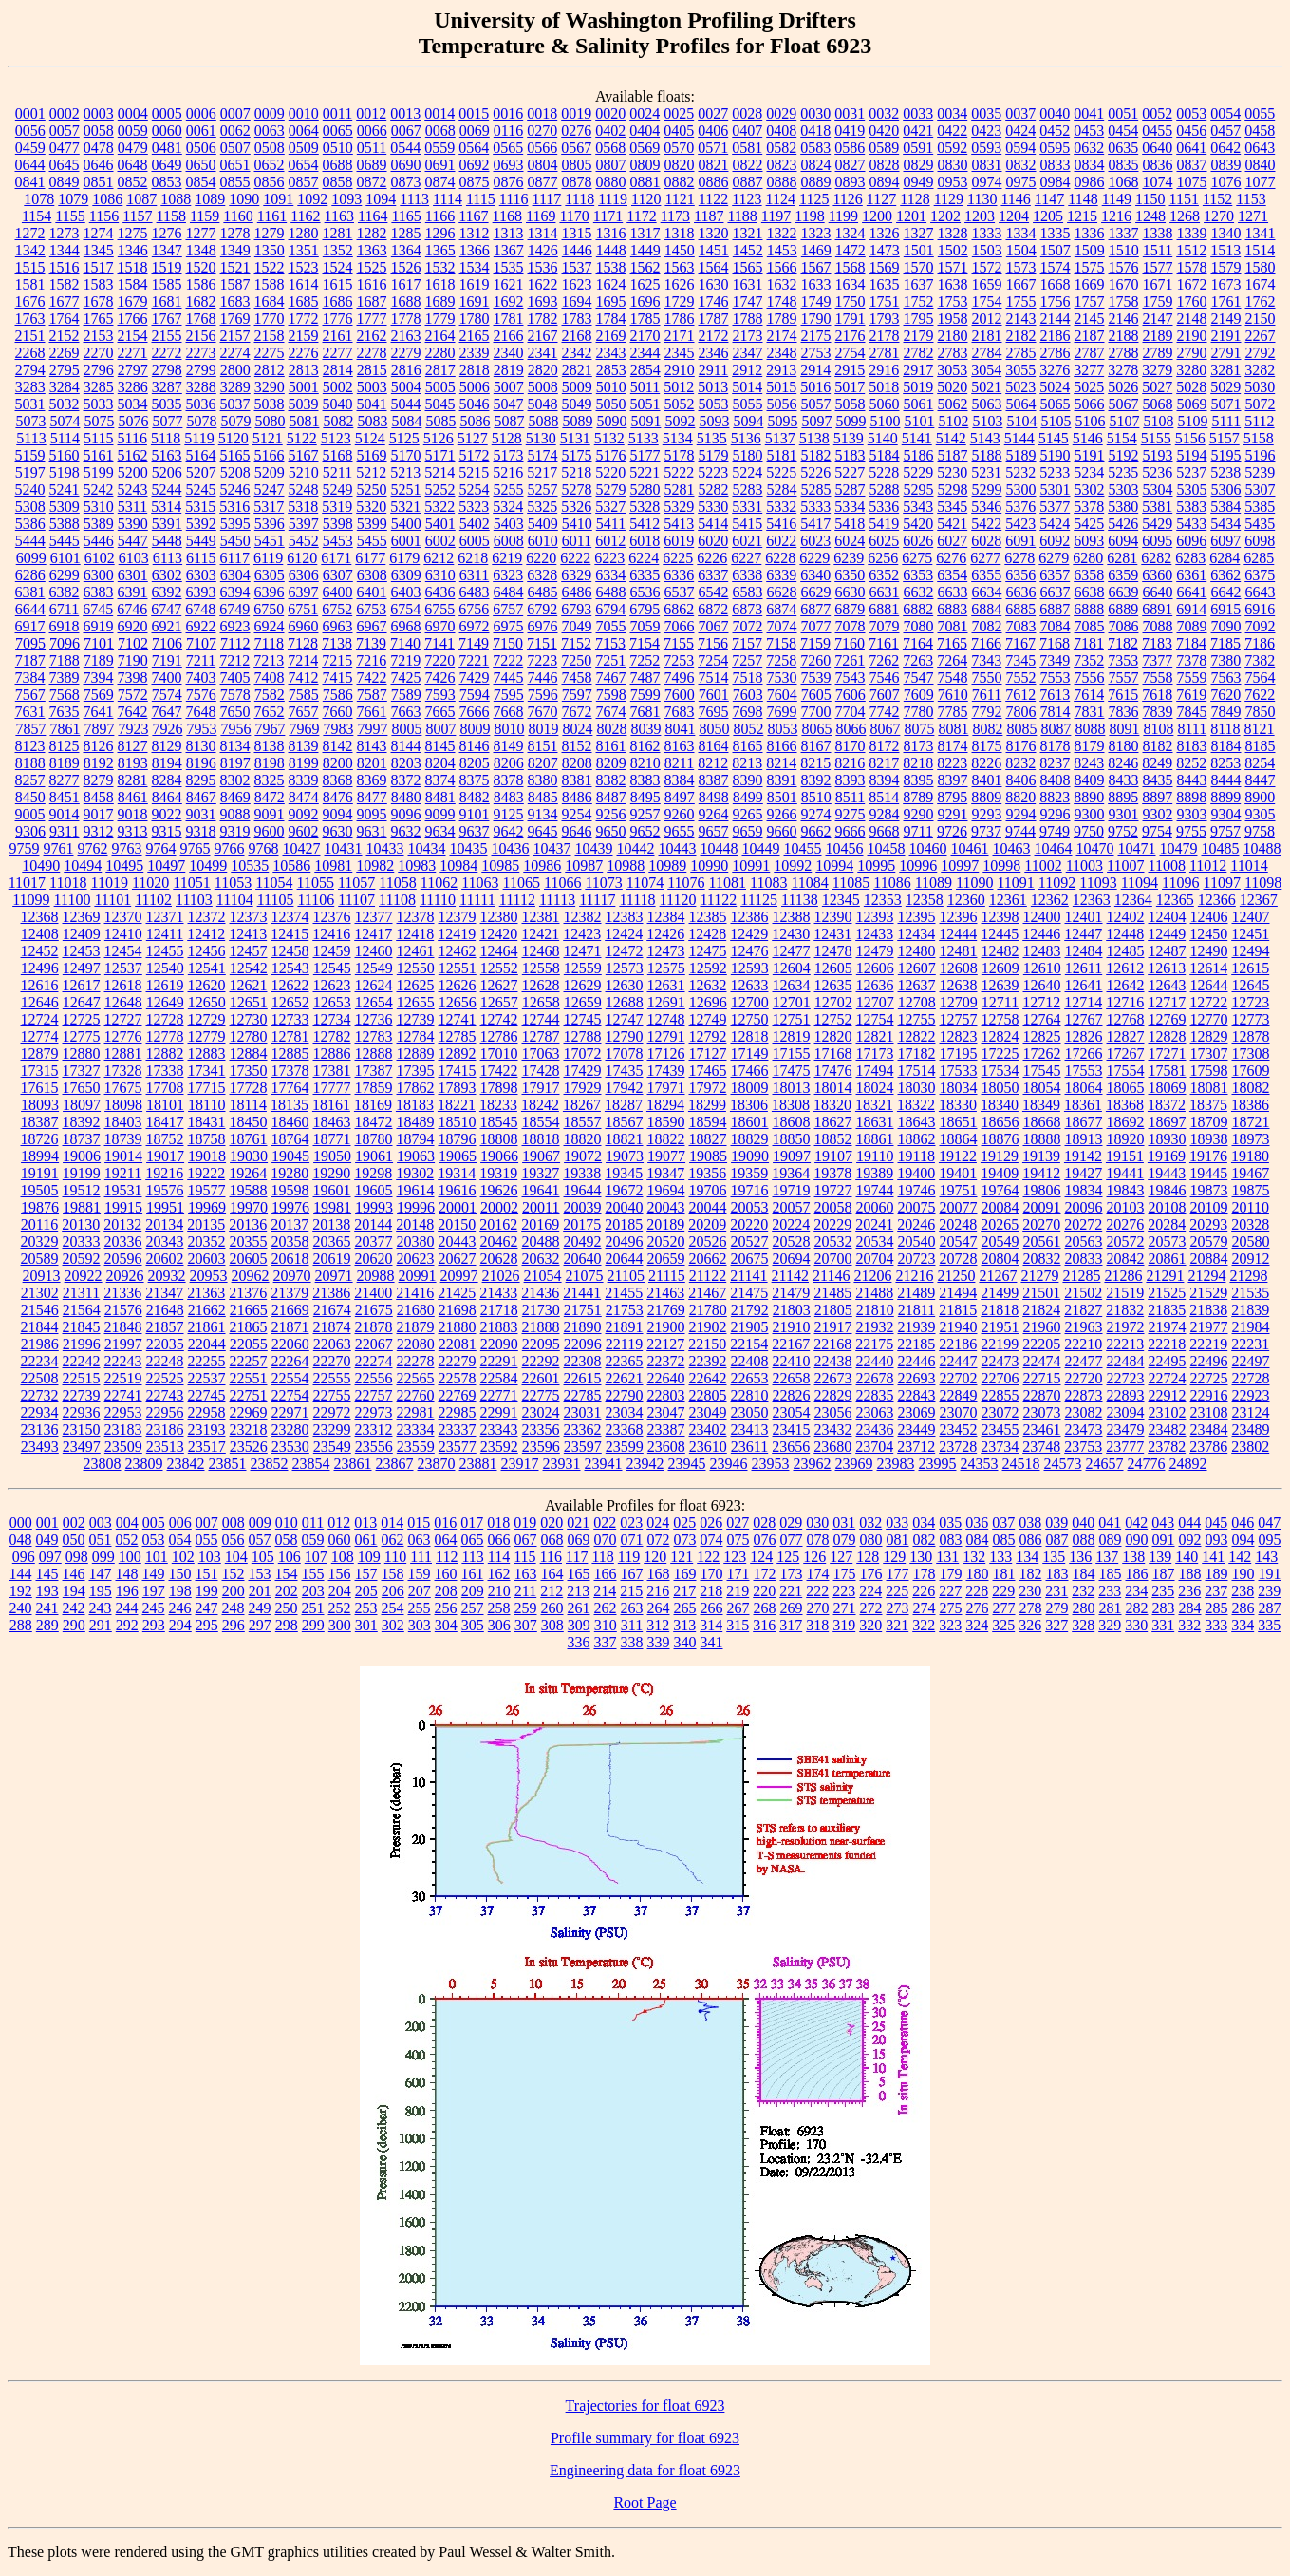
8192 (99, 763)
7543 (850, 677)
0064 (304, 130)
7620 (1225, 694)
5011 (645, 387)
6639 (1124, 592)
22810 (750, 1395)
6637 (1055, 592)
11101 (112, 900)
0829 (919, 165)
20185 (624, 1224)
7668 (509, 712)
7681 (645, 712)
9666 (850, 831)
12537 (123, 968)
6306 (304, 575)
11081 (727, 882)
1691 (474, 301)
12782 (332, 1036)
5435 (1259, 524)
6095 (1157, 541)
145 (47, 1574)
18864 (959, 1139)
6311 (474, 575)
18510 (458, 1122)
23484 (1209, 1429)
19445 (1208, 1173)
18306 (749, 1105)
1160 (237, 216)
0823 (782, 165)
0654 (304, 165)
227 (950, 1591)
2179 (919, 336)
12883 (207, 1053)
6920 (133, 626)
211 (525, 1591)
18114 (248, 1105)
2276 (304, 353)
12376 (332, 917)
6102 (99, 558)
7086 (1124, 626)
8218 (918, 763)
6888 (1089, 609)
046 (1242, 1522)
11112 (517, 900)
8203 (406, 763)
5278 (577, 489)
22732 (40, 1395)
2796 (99, 370)
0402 (610, 130)
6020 (713, 541)
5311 (132, 506)
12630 (625, 985)
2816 (406, 370)
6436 (440, 592)
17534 (1000, 1070)
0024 (644, 113)
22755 (332, 1395)
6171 (336, 558)
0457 (1225, 130)
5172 (474, 455)
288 (20, 1625)
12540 (165, 968)
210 (499, 1591)
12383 (625, 917)
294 (180, 1625)
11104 (234, 900)
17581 (1168, 1070)
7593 (440, 694)
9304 (1226, 814)
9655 (679, 831)
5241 (64, 489)
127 (841, 1557)
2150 (1260, 318)
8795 (952, 797)
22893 (1126, 1395)
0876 (509, 182)
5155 (1156, 438)
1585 (167, 284)
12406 (1209, 917)
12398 (1000, 917)
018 (498, 1522)
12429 (749, 934)
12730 (249, 1019)
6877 (815, 609)
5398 (338, 524)
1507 (1055, 250)
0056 (30, 130)
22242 (82, 1361)
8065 (816, 729)
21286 (1123, 1276)
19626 (499, 1190)
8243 (1089, 763)
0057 (64, 130)
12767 (1084, 1019)
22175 (874, 1344)
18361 (1083, 1105)
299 (313, 1625)
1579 (1226, 267)
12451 (1250, 934)
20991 (418, 1276)
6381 (30, 592)
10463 (1012, 848)
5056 (782, 404)
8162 (645, 746)
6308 (372, 575)
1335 (1055, 233)
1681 (167, 301)
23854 (311, 1464)
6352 (884, 575)
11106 (315, 900)
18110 (206, 1105)
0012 (371, 113)
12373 (249, 917)
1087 (141, 199)
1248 (1150, 216)
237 (1216, 1591)
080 (871, 1540)
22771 (499, 1395)
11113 (557, 900)
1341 (1260, 233)
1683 (235, 301)
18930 (1168, 1139)
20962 (251, 1276)
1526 (406, 267)
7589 (406, 694)
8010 (509, 729)
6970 (440, 626)
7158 (781, 643)
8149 (509, 746)
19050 (332, 1156)
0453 (1089, 130)
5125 (404, 438)
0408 (781, 130)
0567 (576, 148)
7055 (611, 626)
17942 (625, 1088)
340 (685, 1642)
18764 (290, 1139)
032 (870, 1522)
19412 (1041, 1173)
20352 (207, 1241)
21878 (374, 1327)
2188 (1124, 336)
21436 (540, 1293)
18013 (792, 1088)
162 (499, 1574)
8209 (611, 763)
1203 (979, 216)
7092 (1260, 626)
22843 (917, 1395)
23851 (228, 1464)
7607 (884, 694)
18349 (1041, 1105)
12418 (415, 934)
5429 (1157, 524)
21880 (458, 1327)
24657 (1105, 1464)
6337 (713, 575)
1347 (167, 250)
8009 (474, 729)
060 (339, 1540)
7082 (987, 626)
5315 (200, 506)
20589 (40, 1258)
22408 (750, 1361)
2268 (30, 353)
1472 (850, 250)
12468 (541, 951)
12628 (541, 985)
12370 (123, 917)
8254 (1259, 763)
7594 (474, 694)
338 (632, 1642)
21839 (1250, 1310)
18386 (1250, 1105)
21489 (916, 1293)
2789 (1158, 353)
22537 (207, 1378)
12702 (833, 1002)
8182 (1158, 746)
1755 (1021, 301)
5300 (1021, 489)
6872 (713, 609)
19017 (165, 1156)
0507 (235, 148)
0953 (953, 182)
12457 (249, 951)
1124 (780, 199)
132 (974, 1557)
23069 (917, 1412)
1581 (30, 284)
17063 (541, 1053)
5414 (713, 524)
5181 (782, 455)
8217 (884, 763)
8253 (1225, 763)
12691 (666, 1002)
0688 (338, 165)
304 (446, 1625)
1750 (850, 301)
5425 (1089, 524)
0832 (1021, 165)
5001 (304, 387)
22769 (458, 1395)
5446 (99, 541)
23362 (583, 1429)
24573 (1063, 1464)
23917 (520, 1464)
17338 (165, 1070)
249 (260, 1608)
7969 (304, 729)
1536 (543, 267)
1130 (982, 199)
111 (421, 1557)
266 (712, 1608)
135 (1053, 1557)
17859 (374, 1088)
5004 (406, 387)
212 (551, 1591)
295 (207, 1625)
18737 (82, 1139)
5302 (1090, 489)
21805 (833, 1310)
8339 (304, 780)
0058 (99, 130)
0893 (850, 182)
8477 (372, 797)
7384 (30, 677)
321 (897, 1625)
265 (685, 1608)
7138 (337, 643)
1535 (509, 267)
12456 (207, 951)
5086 (474, 421)
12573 (625, 968)
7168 (1054, 643)
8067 (884, 729)
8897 (1157, 797)
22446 (917, 1361)
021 (578, 1522)
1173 (675, 216)
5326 (576, 506)
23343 (499, 1429)
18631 (875, 1122)
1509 (1090, 250)
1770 (269, 318)
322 (923, 1625)
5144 (1019, 438)
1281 (338, 233)
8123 (30, 746)
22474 (1042, 1361)
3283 (30, 387)
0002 (64, 113)
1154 (36, 216)
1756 (1055, 301)
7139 (371, 643)
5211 (337, 472)
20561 (1042, 1241)
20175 (582, 1224)
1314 (543, 233)
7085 (1090, 626)
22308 (583, 1361)
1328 (953, 233)
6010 (543, 541)
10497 (166, 865)
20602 (165, 1258)
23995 (938, 1464)
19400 (916, 1173)
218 (711, 1591)
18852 (833, 1139)
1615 (338, 284)
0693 (509, 165)
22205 (1041, 1344)
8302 (235, 780)
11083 (768, 882)
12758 (1000, 1019)
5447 (133, 541)
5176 (611, 455)
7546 (884, 677)
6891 (1157, 609)
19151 (1125, 1156)
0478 (99, 148)
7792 (987, 712)
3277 (1089, 370)
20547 (959, 1241)
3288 (201, 387)
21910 (792, 1327)
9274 (816, 814)
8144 (406, 746)
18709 (1209, 1122)
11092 (1056, 882)
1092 (312, 199)
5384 (1225, 506)
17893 (458, 1088)
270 (818, 1608)
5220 (610, 472)
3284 (64, 387)
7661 (372, 712)
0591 (918, 148)
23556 (374, 1446)
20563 (1084, 1241)
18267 (582, 1105)
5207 (201, 472)
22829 (833, 1395)
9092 (304, 814)
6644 (30, 609)
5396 (269, 524)
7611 (986, 694)
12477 (792, 951)
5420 (918, 524)
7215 (337, 660)
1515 (30, 267)
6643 (1260, 592)
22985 (458, 1412)
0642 (1225, 148)
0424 (1020, 130)
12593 (750, 968)
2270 (99, 353)
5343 (918, 506)
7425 (406, 677)
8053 (782, 729)
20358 (290, 1241)
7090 (1226, 626)
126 (814, 1557)
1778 (406, 318)
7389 (64, 677)
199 (207, 1591)
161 (472, 1574)
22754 (290, 1395)
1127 (881, 199)
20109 (1209, 1207)
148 (127, 1574)
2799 (201, 370)
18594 (708, 1122)
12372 (207, 917)
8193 (133, 763)
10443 (678, 848)
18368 (1125, 1105)
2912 (747, 370)
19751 (959, 1190)
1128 (914, 199)
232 (1083, 1591)
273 (898, 1608)
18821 (625, 1139)
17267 (1126, 1053)
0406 (713, 130)
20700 (833, 1258)
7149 (473, 643)
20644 (625, 1258)
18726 (40, 1139)
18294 (665, 1105)
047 (1269, 1522)
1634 (850, 284)
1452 (748, 250)
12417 (373, 934)
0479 (133, 148)
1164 (372, 216)
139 (1160, 1557)
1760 (1192, 301)
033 (897, 1522)
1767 (167, 318)
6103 (134, 558)
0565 (508, 148)
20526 (708, 1241)
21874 (332, 1327)
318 (817, 1625)
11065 (521, 882)
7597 (577, 694)
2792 (1260, 353)
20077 (959, 1207)
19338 (582, 1173)
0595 (1054, 148)
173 (791, 1574)
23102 (1168, 1412)
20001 (458, 1207)
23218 (249, 1429)
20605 (249, 1258)
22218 (1167, 1344)
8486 (577, 797)
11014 (1248, 865)
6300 (99, 575)
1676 (30, 301)
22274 (374, 1361)
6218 (473, 558)
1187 (708, 216)
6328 (542, 575)
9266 (782, 814)
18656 (1000, 1122)
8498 (714, 797)
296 (233, 1625)
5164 (201, 455)
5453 (338, 541)
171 (738, 1574)
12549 (374, 968)
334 (1242, 1625)
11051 (191, 882)
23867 (395, 1464)
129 (894, 1557)
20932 (167, 1276)
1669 (1090, 284)
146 (74, 1574)
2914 (815, 370)
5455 (372, 541)
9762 (93, 848)
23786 (1208, 1446)
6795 (644, 609)
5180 (748, 455)
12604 (792, 968)
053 (153, 1540)
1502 (953, 250)
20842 (1126, 1258)
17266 (1084, 1053)
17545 (1042, 1070)
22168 (832, 1344)
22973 (374, 1412)
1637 (919, 284)
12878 (1251, 1036)
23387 (666, 1429)
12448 (1125, 934)
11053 (233, 882)
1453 (782, 250)
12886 (332, 1053)
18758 (207, 1139)
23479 (1126, 1429)
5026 (1123, 387)
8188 (30, 763)
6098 (1259, 541)
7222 (508, 660)
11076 (685, 882)
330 (1136, 1625)
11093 (1097, 882)
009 (260, 1522)
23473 (1084, 1429)
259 (525, 1608)
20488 (541, 1241)
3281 (1225, 370)
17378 (290, 1070)
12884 (249, 1053)
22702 (959, 1378)
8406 (1021, 780)
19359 (749, 1173)
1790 (816, 318)
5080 (269, 421)
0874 (440, 182)
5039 (304, 404)
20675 (750, 1258)
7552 (1021, 677)
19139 (1041, 1156)
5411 (611, 524)
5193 (1158, 455)
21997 (123, 1344)
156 (339, 1574)
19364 (791, 1173)
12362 (1050, 900)
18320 (832, 1105)
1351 (304, 250)
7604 (782, 694)
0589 (884, 148)
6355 (986, 575)
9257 (645, 814)
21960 (1042, 1327)
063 (419, 1540)
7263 (918, 660)
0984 (1055, 182)
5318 (303, 506)
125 (787, 1557)
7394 (99, 677)
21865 (249, 1327)
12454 (123, 951)
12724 (40, 1019)
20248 (958, 1224)
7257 (747, 660)
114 (499, 1557)
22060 (290, 1344)
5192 (1124, 455)
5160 (64, 455)
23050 (750, 1412)
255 (419, 1608)
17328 (123, 1070)
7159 (815, 643)
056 (233, 1540)
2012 (987, 318)
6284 (1224, 558)
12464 (499, 951)
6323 (508, 575)
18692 (1126, 1122)
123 (734, 1557)
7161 (884, 643)
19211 (122, 1173)
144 (20, 1574)
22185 (916, 1344)
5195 (1226, 455)
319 (843, 1625)
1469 (816, 250)
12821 (875, 1036)
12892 (458, 1053)
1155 (69, 216)
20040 (625, 1207)
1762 (1260, 301)
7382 (1259, 660)
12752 (833, 1019)
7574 (167, 694)
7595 (509, 694)
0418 (815, 130)
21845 (82, 1327)
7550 (987, 677)
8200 (338, 763)
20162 (498, 1224)
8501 (782, 797)
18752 (165, 1139)
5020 (952, 387)
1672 (1192, 284)
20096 (1084, 1207)
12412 (206, 934)
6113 (167, 558)
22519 (123, 1378)
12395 (917, 917)
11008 (1167, 865)
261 (579, 1608)
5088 (543, 421)
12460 (374, 951)
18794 (416, 1139)
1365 (440, 250)
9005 (30, 814)
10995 (876, 865)
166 (605, 1574)
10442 (636, 848)
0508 (269, 148)
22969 (249, 1412)
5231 (986, 472)
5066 (1090, 404)
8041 (679, 729)
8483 (509, 797)
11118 (637, 900)
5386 (30, 524)
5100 (884, 421)
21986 (40, 1344)
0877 (543, 182)
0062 (235, 130)
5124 (370, 438)
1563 (679, 267)
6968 (406, 626)
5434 (1225, 524)
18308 (791, 1105)
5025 (1089, 387)
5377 (1054, 506)
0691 (440, 165)
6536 (645, 592)
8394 (884, 780)
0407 (747, 130)
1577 (1158, 267)
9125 (509, 814)
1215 (1082, 216)
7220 (439, 660)
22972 (332, 1412)
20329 (40, 1241)
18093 (40, 1105)
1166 (440, 216)
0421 (918, 130)
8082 (987, 729)
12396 (959, 917)
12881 (123, 1053)
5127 (473, 438)
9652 (645, 831)
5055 (748, 404)
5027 (1157, 387)
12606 (875, 968)
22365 (625, 1361)
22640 (666, 1378)
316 (764, 1625)
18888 (1042, 1139)
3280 (1191, 370)
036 (976, 1522)
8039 (645, 729)
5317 (268, 506)
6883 (952, 609)
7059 (645, 626)
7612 (1020, 694)
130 (920, 1557)
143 (1266, 1557)
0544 (405, 148)
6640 (1158, 592)
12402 (1126, 917)
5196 (1260, 455)
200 (233, 1591)
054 (180, 1540)
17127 (708, 1053)
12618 (123, 985)
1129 (948, 199)
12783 (374, 1036)
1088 (175, 199)
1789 (782, 318)
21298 (1248, 1276)
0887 (748, 182)
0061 (201, 130)
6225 (678, 558)
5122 (302, 438)
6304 (235, 575)
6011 (576, 541)
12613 (1167, 968)
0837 (1192, 165)
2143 (1021, 318)
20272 (1083, 1224)
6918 (64, 626)
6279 (1053, 558)
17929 (583, 1088)
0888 (782, 182)
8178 (1055, 746)
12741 (458, 1019)
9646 (577, 831)
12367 (1259, 900)
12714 (1083, 1002)
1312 (474, 233)
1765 (99, 318)
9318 (201, 831)
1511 (1157, 250)
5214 (439, 472)
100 (130, 1557)
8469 (235, 797)
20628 (499, 1258)
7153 (610, 643)
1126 (847, 199)
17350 (249, 1070)
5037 (235, 404)
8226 (986, 763)
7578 (235, 694)
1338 (1158, 233)
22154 (749, 1344)
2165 (474, 336)
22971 (290, 1412)
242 (74, 1608)
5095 (782, 421)
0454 (1123, 130)
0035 (986, 113)
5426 (1123, 524)
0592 (952, 148)
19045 (290, 1156)
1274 (99, 233)
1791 (850, 318)
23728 (958, 1446)
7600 (679, 694)
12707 (875, 1002)
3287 (167, 387)
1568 (850, 267)
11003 (1084, 865)
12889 (416, 1053)
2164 (440, 336)
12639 (1000, 985)
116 (551, 1557)
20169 (540, 1224)
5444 (30, 541)
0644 (30, 165)
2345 (679, 353)
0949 (919, 182)
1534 (474, 267)
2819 (509, 370)
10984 (458, 865)
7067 (714, 626)
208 (446, 1591)
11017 (27, 882)
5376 (1020, 506)
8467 (201, 797)
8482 (474, 797)
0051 (1123, 113)
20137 (289, 1224)
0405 (679, 130)
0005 (167, 113)
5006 (474, 387)
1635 (884, 284)
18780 (374, 1139)
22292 (541, 1361)
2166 (509, 336)
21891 (625, 1327)
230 (1030, 1591)
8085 (1021, 729)
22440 (875, 1361)
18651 (959, 1122)
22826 (792, 1395)
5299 (987, 489)
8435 (1158, 780)
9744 (1020, 831)
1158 (171, 216)
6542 (714, 592)
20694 (792, 1258)
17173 (875, 1053)
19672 (625, 1190)
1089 (210, 199)
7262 (884, 660)
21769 (666, 1310)
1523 (304, 267)
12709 (959, 1002)
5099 (850, 421)
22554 (290, 1378)
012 (338, 1522)
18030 (917, 1088)
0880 (611, 182)
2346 (714, 353)
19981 (332, 1207)
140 (1186, 1557)
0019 (576, 113)
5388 (64, 524)
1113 (414, 199)
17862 (416, 1088)
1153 (1250, 199)
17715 (207, 1088)
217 (684, 1591)
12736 (374, 1019)
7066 (679, 626)
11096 (1180, 882)
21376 (248, 1293)
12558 (541, 968)
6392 (167, 592)
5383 (1191, 506)
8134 (235, 746)
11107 (356, 900)
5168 (338, 455)
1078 (39, 199)
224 (870, 1591)
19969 (207, 1207)
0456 (1191, 130)
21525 (1167, 1293)
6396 (269, 592)
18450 (249, 1122)
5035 (167, 404)
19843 (1126, 1190)
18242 (540, 1105)
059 (313, 1540)
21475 (749, 1293)
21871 (290, 1327)
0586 (849, 148)
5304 (1158, 489)
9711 (918, 831)
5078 (201, 421)
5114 (65, 438)
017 (471, 1522)
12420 (498, 934)
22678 (875, 1378)
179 (951, 1574)
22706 (1000, 1378)
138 (1133, 1557)
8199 (304, 763)
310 (605, 1625)
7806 (1021, 712)
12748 (666, 1019)
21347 (164, 1293)
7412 (304, 677)
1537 (577, 267)
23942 (645, 1464)
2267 (1260, 336)
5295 (919, 489)
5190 (1055, 455)
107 (316, 1557)
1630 (714, 284)
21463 (665, 1293)
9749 (1054, 831)
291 (100, 1625)
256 (446, 1608)
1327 (919, 233)
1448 (611, 250)
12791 (666, 1036)
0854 (201, 182)
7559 (1192, 677)
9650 (611, 831)
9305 (1260, 814)
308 (552, 1625)
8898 (1191, 797)
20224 (791, 1224)
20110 (1250, 1207)
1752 (919, 301)
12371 (165, 917)
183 (1057, 1574)
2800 (235, 370)
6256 (883, 558)
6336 (679, 575)
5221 (644, 472)
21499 (1000, 1293)
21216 (914, 1276)
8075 (919, 729)
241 (47, 1608)
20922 (84, 1276)
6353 (918, 575)
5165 (235, 455)
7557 (1124, 677)
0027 (713, 113)
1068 (1124, 182)
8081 (953, 729)
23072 (1000, 1412)
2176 (850, 336)
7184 (1191, 643)
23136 (40, 1429)
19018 (207, 1156)
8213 (747, 763)
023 (631, 1522)
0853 (167, 182)
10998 (1001, 865)
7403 (201, 677)
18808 (499, 1139)
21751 (583, 1310)
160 (446, 1574)
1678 (99, 301)
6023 (815, 541)
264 (658, 1608)
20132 (122, 1224)
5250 (372, 489)
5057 (816, 404)
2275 (269, 353)
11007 (1125, 865)
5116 (132, 438)
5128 (507, 438)
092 (1190, 1540)
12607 (917, 968)
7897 (99, 729)
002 (74, 1522)
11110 (438, 900)
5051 (645, 404)
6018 (644, 541)
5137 (780, 438)
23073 (1042, 1412)
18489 (416, 1122)
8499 (748, 797)
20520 (666, 1241)
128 (867, 1557)
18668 (1042, 1122)
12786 (499, 1036)
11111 (477, 900)
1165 (406, 216)
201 (260, 1591)
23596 (541, 1446)
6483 (474, 592)
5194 (1192, 455)
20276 (1125, 1224)
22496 (1209, 1361)
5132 (609, 438)
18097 (82, 1105)
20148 (415, 1224)
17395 (416, 1070)
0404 (644, 130)
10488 (1262, 848)
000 (20, 1522)
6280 (1088, 558)
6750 (268, 609)
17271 (1168, 1053)
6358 (1089, 575)
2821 (577, 370)
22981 (416, 1412)
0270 (542, 130)
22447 (959, 1361)
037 (1003, 1522)
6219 (507, 558)
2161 (338, 336)
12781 (290, 1036)
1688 (406, 301)
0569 (644, 148)
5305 (1192, 489)
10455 (803, 848)
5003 (372, 387)
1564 (714, 267)
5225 (781, 472)
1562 (645, 267)
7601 (714, 694)
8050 (714, 729)
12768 (1126, 1019)
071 (632, 1540)
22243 (123, 1361)
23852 (270, 1464)
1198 (809, 216)
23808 (103, 1464)
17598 (1209, 1070)
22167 (791, 1344)
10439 (594, 848)
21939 (917, 1327)
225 (897, 1591)
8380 (543, 780)
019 (525, 1522)
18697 (1168, 1122)
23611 (749, 1446)
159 (419, 1574)
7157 (747, 643)
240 (20, 1608)
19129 (1000, 1156)
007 (207, 1522)
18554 (541, 1122)
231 (1056, 1591)
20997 (459, 1276)
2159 (304, 336)
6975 (509, 626)
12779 (207, 1036)
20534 (875, 1241)
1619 (474, 284)
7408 (269, 677)
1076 (1226, 182)
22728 (1251, 1378)
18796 (458, 1139)
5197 (30, 472)
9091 (269, 814)
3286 (133, 387)
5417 (815, 524)
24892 (1188, 1464)
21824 (1041, 1310)
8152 (577, 746)
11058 (397, 882)
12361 (1008, 900)
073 (685, 1540)
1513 (1225, 250)
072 (658, 1540)
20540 (917, 1241)
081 (898, 1540)
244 (127, 1608)
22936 (82, 1412)
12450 (1208, 934)
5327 (610, 506)
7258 (781, 660)
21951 (1000, 1327)
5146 (1088, 438)
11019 (109, 882)
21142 (790, 1276)
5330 (713, 506)
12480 (917, 951)
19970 (249, 1207)
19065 (458, 1156)
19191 (40, 1173)
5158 (1258, 438)
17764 (290, 1088)
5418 (849, 524)
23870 (437, 1464)
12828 (1168, 1036)
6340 (815, 575)
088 (1084, 1540)
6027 (952, 541)
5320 (371, 506)
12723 (1250, 1002)
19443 (1167, 1173)
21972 (1126, 1327)
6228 (780, 558)
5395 (235, 524)
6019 (679, 541)
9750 (1089, 831)
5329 (679, 506)
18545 (499, 1122)
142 (1239, 1557)
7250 (576, 660)
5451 (269, 541)
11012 (1207, 865)
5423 (1020, 524)
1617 (406, 284)
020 (551, 1522)
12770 (1209, 1019)
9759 (24, 848)
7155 (679, 643)
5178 (679, 455)
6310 (440, 575)
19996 (416, 1207)
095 (1270, 1540)
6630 (850, 592)
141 (1213, 1557)
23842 (186, 1464)
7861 (64, 729)
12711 (1000, 1002)
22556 (374, 1378)
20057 (792, 1207)
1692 (509, 301)
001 (47, 1522)
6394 (235, 592)
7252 (644, 660)
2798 (167, 370)
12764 (1042, 1019)
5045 (440, 404)
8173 (919, 746)
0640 (1157, 148)
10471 (1137, 848)
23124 (1251, 1412)
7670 (543, 712)
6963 (338, 626)
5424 (1054, 524)
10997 (960, 865)
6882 (918, 609)
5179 (714, 455)
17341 (207, 1070)
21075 (585, 1276)
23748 (1041, 1446)
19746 (917, 1190)
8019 (543, 729)
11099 (30, 900)
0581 (747, 148)
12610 (1042, 968)
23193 (207, 1429)
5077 (167, 421)
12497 (82, 968)
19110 (874, 1156)
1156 (104, 216)
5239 (1259, 472)
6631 (884, 592)
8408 (1055, 780)
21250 (956, 1276)
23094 (1126, 1412)
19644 (583, 1190)
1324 (850, 233)
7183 (1157, 643)
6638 (1090, 592)
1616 (372, 284)
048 (20, 1540)
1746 (714, 301)
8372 (406, 780)
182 (1030, 1574)
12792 (708, 1036)
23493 (40, 1446)
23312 (374, 1429)
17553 (1084, 1070)
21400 (373, 1293)
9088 (235, 814)
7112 (235, 643)
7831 (1090, 712)
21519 (1125, 1293)
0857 (304, 182)
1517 (99, 267)
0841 (30, 182)
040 (1083, 1522)
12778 (165, 1036)
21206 (872, 1276)
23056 (833, 1412)
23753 (1083, 1446)
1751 (884, 301)
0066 (372, 130)
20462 (499, 1241)
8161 (611, 746)
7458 (577, 677)
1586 (201, 284)
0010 (304, 113)
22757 (374, 1395)
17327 (82, 1070)
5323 (473, 506)
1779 (440, 318)
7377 (1157, 660)
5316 (234, 506)
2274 (235, 353)
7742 (884, 712)
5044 (406, 404)
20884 (1209, 1258)
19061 (374, 1156)
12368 (40, 917)
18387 (40, 1122)
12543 (290, 968)
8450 (30, 797)
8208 (577, 763)
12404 (1168, 917)
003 (100, 1522)
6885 (1020, 609)
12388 (792, 917)
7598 (611, 694)
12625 (416, 985)
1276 (167, 233)
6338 (747, 575)
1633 (816, 284)
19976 (290, 1207)
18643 (917, 1122)
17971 (666, 1088)
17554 (1126, 1070)
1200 (877, 216)
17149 (750, 1053)
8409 (1090, 780)
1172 (641, 216)
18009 (750, 1088)
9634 (440, 831)
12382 (583, 917)
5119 (199, 438)
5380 (1123, 506)
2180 (953, 336)
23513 (165, 1446)
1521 (235, 267)
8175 (987, 746)
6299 (64, 575)
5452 (304, 541)
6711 (64, 609)
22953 (123, 1412)
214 (604, 1591)
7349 (1054, 660)
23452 (959, 1429)
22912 (1168, 1395)
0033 (918, 113)
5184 (884, 455)
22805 (708, 1395)
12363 (1092, 900)
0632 (1089, 148)
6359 (1123, 575)
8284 (167, 780)
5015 (781, 387)
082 (924, 1540)
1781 (509, 318)
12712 (1041, 1002)
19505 (40, 1190)
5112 (1259, 421)
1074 (1158, 182)
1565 (748, 267)
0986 (1090, 182)
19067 (541, 1156)
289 (47, 1625)
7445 (509, 677)
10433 (385, 848)
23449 (917, 1429)
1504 (1021, 250)
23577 (458, 1446)
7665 (440, 712)
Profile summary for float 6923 (645, 2438)
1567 (816, 267)
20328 (1250, 1224)
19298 (373, 1173)
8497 (679, 797)
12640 (1042, 985)
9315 (167, 831)
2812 (269, 370)
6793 (576, 609)
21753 (625, 1310)
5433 (1191, 524)
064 (446, 1540)
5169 (372, 455)
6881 (884, 609)
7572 (133, 694)
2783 (953, 353)
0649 (167, 165)
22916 (1209, 1395)
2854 (645, 370)
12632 (708, 985)
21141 (748, 1276)
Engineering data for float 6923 (645, 2470)
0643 (1259, 148)
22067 (374, 1344)
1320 (714, 233)
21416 (415, 1293)
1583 (99, 284)
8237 (1054, 763)
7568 (64, 694)
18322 (916, 1105)
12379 (458, 917)
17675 (123, 1088)
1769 (235, 318)
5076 (133, 421)
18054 (1042, 1088)
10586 (291, 865)
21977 (1209, 1327)
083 (951, 1540)
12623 (332, 985)
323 (950, 1625)
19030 (249, 1156)
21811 (916, 1310)
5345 (952, 506)
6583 (748, 592)
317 (790, 1625)
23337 (458, 1429)
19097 (792, 1156)
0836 (1158, 165)
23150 (82, 1429)
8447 (1260, 780)
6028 (986, 541)
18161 (331, 1105)
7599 (645, 694)
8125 (64, 746)
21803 (792, 1310)
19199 (82, 1173)
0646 (99, 165)
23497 (82, 1446)
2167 (543, 336)
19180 (1250, 1156)
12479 (875, 951)
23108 (1209, 1412)
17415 (458, 1070)
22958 (207, 1412)
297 (260, 1625)
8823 (1054, 797)
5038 (269, 404)
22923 (1251, 1395)
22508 (40, 1378)
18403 (123, 1122)
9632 (406, 831)
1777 (372, 318)
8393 (850, 780)
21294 (1206, 1276)
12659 (583, 1002)
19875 (1251, 1190)
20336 (123, 1241)
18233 (498, 1105)
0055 (1259, 113)
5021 (986, 387)
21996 (82, 1344)
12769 (1168, 1019)
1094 (380, 199)
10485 (1221, 848)
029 (790, 1522)
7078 (850, 626)
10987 (584, 865)
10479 (1179, 848)
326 (1030, 1625)
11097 (1221, 882)
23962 (813, 1464)
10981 (333, 865)
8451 (64, 797)
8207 (543, 763)
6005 (474, 541)
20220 (749, 1224)
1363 (372, 250)
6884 (986, 609)
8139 (304, 746)
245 (153, 1608)
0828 (884, 165)
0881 (645, 182)
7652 (269, 712)
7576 (201, 694)
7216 (371, 660)
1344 (64, 250)
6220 (541, 558)
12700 (750, 1002)
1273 (64, 233)
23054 (792, 1412)
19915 (123, 1207)
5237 (1191, 472)
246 (180, 1608)
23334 (416, 1429)
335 (1269, 1625)
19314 (457, 1173)
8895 (1123, 797)
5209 (269, 472)
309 (579, 1625)
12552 (499, 968)
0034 (952, 113)
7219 (405, 660)
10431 (344, 848)
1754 (987, 301)
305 (472, 1625)
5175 (577, 455)
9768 (264, 848)
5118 (165, 438)
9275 (850, 814)
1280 (304, 233)
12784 (416, 1036)
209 (472, 1591)
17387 (374, 1070)
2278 (372, 353)
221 (790, 1591)
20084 (1000, 1207)
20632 (541, 1258)
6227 (746, 558)
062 (393, 1540)
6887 (1054, 609)
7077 (816, 626)
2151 (30, 336)
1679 (133, 301)
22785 (583, 1395)
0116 (508, 130)
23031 (583, 1412)
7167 (1020, 643)
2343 (611, 353)
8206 (509, 763)
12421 (540, 934)
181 (1004, 1574)
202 (286, 1591)
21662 (207, 1310)
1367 (509, 250)
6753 (371, 609)
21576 (123, 1310)
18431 (207, 1122)
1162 (305, 216)
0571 (713, 148)
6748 (200, 609)
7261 (849, 660)
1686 (338, 301)
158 (393, 1574)
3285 (99, 387)
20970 (292, 1276)
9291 (953, 814)
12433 (874, 934)
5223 (713, 472)
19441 (1125, 1173)
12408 (40, 934)
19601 (332, 1190)
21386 (331, 1293)
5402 (474, 524)
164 (552, 1574)
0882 (679, 182)
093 (1217, 1540)
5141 (917, 438)
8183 (1192, 746)
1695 (611, 301)
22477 (1084, 1361)
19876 (40, 1207)
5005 (440, 387)
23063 (875, 1412)
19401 (958, 1173)
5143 (985, 438)
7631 (30, 712)
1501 (919, 250)
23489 (1251, 1429)
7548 (953, 677)
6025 (884, 541)
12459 (332, 951)
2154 (133, 336)
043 (1162, 1522)
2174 (782, 336)
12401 (1084, 917)
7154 (644, 643)
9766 (230, 848)
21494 (958, 1293)
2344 (645, 353)
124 (761, 1557)
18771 (332, 1139)
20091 (1042, 1207)
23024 (541, 1412)
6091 (1020, 541)
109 (369, 1557)
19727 (833, 1190)
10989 (667, 865)
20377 (374, 1241)
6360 (1157, 575)
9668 (884, 831)
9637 (474, 831)
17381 (332, 1070)
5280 (645, 489)
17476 (833, 1070)
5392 (201, 524)
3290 (269, 387)
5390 (133, 524)
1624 (611, 284)
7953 (201, 729)
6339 (781, 575)
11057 (356, 882)
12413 (248, 934)
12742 (499, 1019)
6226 (712, 558)
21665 (249, 1310)
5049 (577, 404)
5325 (542, 506)
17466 (750, 1070)
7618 (1157, 694)
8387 (714, 780)
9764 (161, 848)
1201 (911, 216)
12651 (249, 1002)
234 (1136, 1591)
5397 (304, 524)
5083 (372, 421)
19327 (540, 1173)
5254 (474, 489)
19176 (1208, 1156)
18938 (1209, 1139)
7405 (235, 677)
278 (1030, 1608)
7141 (439, 643)
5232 (1020, 472)
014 (392, 1522)
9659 (748, 831)
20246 (916, 1224)
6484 (509, 592)
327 (1056, 1625)
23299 (332, 1429)
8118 (1225, 729)
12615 (1250, 968)
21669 (290, 1310)
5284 (782, 489)
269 (791, 1608)
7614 (1089, 694)
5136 (746, 438)
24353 (980, 1464)
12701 (792, 1002)
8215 (815, 763)
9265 (748, 814)
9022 (167, 814)
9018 (133, 814)
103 (209, 1557)
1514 (1259, 250)
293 (153, 1625)
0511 (371, 148)
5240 (30, 489)
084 (977, 1540)
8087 (1055, 729)
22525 (165, 1378)
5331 (747, 506)
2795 (64, 370)
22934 (40, 1412)
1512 (1191, 250)
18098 (123, 1105)
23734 (1000, 1446)
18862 (917, 1139)
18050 (1000, 1088)
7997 (372, 729)
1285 (406, 233)
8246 (1123, 763)
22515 (82, 1378)
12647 (82, 1002)
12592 (708, 968)
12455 (165, 951)
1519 (167, 267)
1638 (953, 284)
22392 (708, 1361)
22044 (207, 1344)
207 (419, 1591)
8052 (748, 729)
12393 (875, 917)
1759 (1158, 301)
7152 (576, 643)
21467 (707, 1293)
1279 (269, 233)
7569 (99, 694)
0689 (372, 165)
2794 (30, 370)
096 (23, 1557)
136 (1080, 1557)
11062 (439, 882)
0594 (1020, 148)
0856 (269, 182)
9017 (99, 814)
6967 (372, 626)
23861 (353, 1464)
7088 (1158, 626)
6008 (509, 541)
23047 (666, 1412)
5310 (99, 506)
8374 (440, 780)
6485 (543, 592)
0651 (235, 165)
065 (472, 1540)
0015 (473, 113)
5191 (1090, 455)
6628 (782, 592)
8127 (133, 746)
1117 (547, 199)
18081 (1209, 1088)
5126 (438, 438)
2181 (987, 336)
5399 (372, 524)
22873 (1084, 1395)
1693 (543, 301)
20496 (625, 1241)
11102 (153, 900)
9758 (1259, 831)
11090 (974, 882)
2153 (99, 336)
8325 (269, 780)
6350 (849, 575)
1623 (577, 284)
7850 (1260, 712)
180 (977, 1574)
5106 (1090, 421)
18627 (833, 1122)
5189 (1021, 455)
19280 (289, 1173)
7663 (406, 712)
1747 (748, 301)
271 (844, 1608)
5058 (850, 404)
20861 (1168, 1258)
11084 (809, 882)
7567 (30, 694)
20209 (707, 1224)
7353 (1123, 660)
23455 (1000, 1429)
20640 (583, 1258)
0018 (542, 113)
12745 (583, 1019)
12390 (833, 917)
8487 (611, 797)
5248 (304, 489)
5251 (406, 489)
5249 (338, 489)
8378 (509, 780)
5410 (577, 524)
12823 (959, 1036)
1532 (440, 267)
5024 (1054, 387)
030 (817, 1522)
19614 (416, 1190)
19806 (1042, 1190)
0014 (439, 113)
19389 (874, 1173)
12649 (165, 1002)
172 (765, 1574)
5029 (1225, 387)
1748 (782, 301)
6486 (577, 592)
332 (1189, 1625)
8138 (269, 746)
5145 (1053, 438)
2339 (474, 353)
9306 (30, 831)
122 (708, 1557)
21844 (40, 1327)
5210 (304, 472)
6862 (679, 609)
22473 (1000, 1361)
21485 (832, 1293)
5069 (1192, 404)
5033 (99, 404)
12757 (959, 1019)
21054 (543, 1276)
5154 (1122, 438)
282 (1137, 1608)
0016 (508, 113)
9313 (133, 831)
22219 (1208, 1344)
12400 (1042, 917)
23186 (165, 1429)
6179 (404, 558)
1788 (748, 318)
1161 (272, 216)
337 (605, 1642)
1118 (579, 199)
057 (260, 1540)
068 (552, 1540)
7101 (99, 643)
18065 (1126, 1088)
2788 (1124, 353)
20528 (792, 1241)
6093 (1089, 541)
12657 (499, 1002)
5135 (712, 438)
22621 (625, 1378)
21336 (122, 1293)
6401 (372, 592)
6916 (1259, 609)
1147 (1049, 199)
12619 (165, 985)
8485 (543, 797)
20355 (249, 1241)
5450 (235, 541)
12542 (249, 968)
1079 (73, 199)
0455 (1157, 130)
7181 (1089, 643)
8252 (1191, 763)
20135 (206, 1224)
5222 (679, 472)
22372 (666, 1361)
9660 (782, 831)
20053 (750, 1207)
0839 (1226, 165)
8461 (133, 797)
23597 (583, 1446)
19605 (374, 1190)
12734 (332, 1019)
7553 (1055, 677)
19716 (750, 1190)
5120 (233, 438)
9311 (64, 831)
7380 (1225, 660)
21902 (708, 1327)
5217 (542, 472)
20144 (373, 1224)
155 (313, 1574)
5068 (1158, 404)
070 (605, 1540)
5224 (747, 472)
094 (1243, 1540)
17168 (833, 1053)
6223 (609, 558)
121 (681, 1557)
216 (657, 1591)
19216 (164, 1173)
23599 (625, 1446)
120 (655, 1557)
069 (579, 1540)
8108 (1158, 729)
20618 (290, 1258)
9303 (1192, 814)
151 (207, 1574)
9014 (64, 814)
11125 (758, 900)
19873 (1209, 1190)
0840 (1260, 165)
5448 (167, 541)
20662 (708, 1258)
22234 (40, 1361)
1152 (1217, 199)
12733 (290, 1019)
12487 (1168, 951)
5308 (30, 506)
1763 (30, 318)
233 (1109, 1591)
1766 (133, 318)
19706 (708, 1190)
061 (366, 1540)
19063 (416, 1156)
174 (818, 1574)
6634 (987, 592)
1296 (440, 233)
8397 (953, 780)
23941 (604, 1464)
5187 (953, 455)
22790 (625, 1395)
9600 (269, 831)
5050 (611, 404)
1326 (884, 233)
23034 (625, 1412)
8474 (304, 797)
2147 (1158, 318)
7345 (1020, 660)
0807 (611, 165)
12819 (792, 1036)
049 (47, 1540)
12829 (1209, 1036)
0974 (987, 182)
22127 (665, 1344)
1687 (372, 301)
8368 (338, 780)
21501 (1041, 1293)
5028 (1191, 387)
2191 (1226, 336)
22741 (123, 1395)
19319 (498, 1173)
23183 (123, 1429)
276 (977, 1608)
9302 (1158, 814)
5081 (304, 421)
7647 (167, 712)
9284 (884, 814)
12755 (917, 1019)
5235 (1123, 472)
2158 (269, 336)
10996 (918, 865)
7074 (782, 626)
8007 (440, 729)
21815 (958, 1310)
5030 (1259, 387)
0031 (849, 113)
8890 (1089, 797)
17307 (1209, 1053)
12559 (583, 968)
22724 (1168, 1378)
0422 (952, 130)
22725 (1209, 1378)
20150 (457, 1224)
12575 (666, 968)
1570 (919, 267)
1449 (645, 250)
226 (923, 1591)
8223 (952, 763)
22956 (165, 1412)
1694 (577, 301)
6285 (1258, 558)
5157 (1224, 438)
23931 (562, 1464)
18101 (165, 1105)
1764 (64, 318)
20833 (1084, 1258)
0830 (953, 165)
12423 (582, 934)
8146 (474, 746)
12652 (290, 1002)
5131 (575, 438)
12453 (82, 951)
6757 (508, 609)
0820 (679, 165)
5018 (884, 387)
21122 (707, 1276)
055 (207, 1540)
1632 (782, 284)
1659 (987, 284)
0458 (1259, 130)
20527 (750, 1241)
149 (153, 1574)
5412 (644, 524)
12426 (665, 934)
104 (236, 1557)
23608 (666, 1446)
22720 (1084, 1378)
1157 (137, 216)
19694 (666, 1190)
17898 (499, 1088)
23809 (144, 1464)
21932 (875, 1327)
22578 (458, 1378)
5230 (952, 472)
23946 (729, 1464)
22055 (249, 1344)
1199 (843, 216)
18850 (792, 1139)
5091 (645, 421)
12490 (1209, 951)
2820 (543, 370)
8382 (611, 780)
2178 (884, 336)
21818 (1000, 1310)
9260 (679, 814)
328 (1083, 1625)
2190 (1192, 336)
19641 (541, 1190)
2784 (987, 353)
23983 (896, 1464)
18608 (792, 1122)
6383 (99, 592)
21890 (583, 1327)
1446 (577, 250)
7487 (645, 677)
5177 (645, 455)
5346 (986, 506)
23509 (123, 1446)
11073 (603, 882)
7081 (953, 626)
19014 (123, 1156)
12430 (791, 934)
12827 (1126, 1036)
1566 (782, 267)
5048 (543, 404)
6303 (201, 575)
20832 (1042, 1258)
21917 (833, 1327)
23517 (207, 1446)
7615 (1123, 694)
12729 (207, 1019)
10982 (375, 865)
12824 (1000, 1036)
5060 (884, 404)
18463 (332, 1122)
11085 (850, 882)
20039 (583, 1207)
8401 (987, 780)
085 (1004, 1540)
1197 (776, 216)
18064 (1084, 1088)
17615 (40, 1088)
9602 (304, 831)
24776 (1147, 1464)
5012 (679, 387)
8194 (167, 763)
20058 (833, 1207)
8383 (645, 780)
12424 (624, 934)
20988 (376, 1276)
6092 (1054, 541)
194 (74, 1591)
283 (1163, 1608)
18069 (1168, 1088)
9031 (201, 814)
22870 (1042, 1395)
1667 (1021, 284)
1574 (1055, 267)
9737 (986, 831)
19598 (290, 1190)
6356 (1020, 575)
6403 (406, 592)
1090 (244, 199)
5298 (953, 489)
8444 (1226, 780)
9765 (195, 848)
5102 (953, 421)
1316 (611, 233)
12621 (249, 985)
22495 (1168, 1361)
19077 (666, 1156)
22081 (458, 1344)
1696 (645, 301)
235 (1162, 1591)
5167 (304, 455)
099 (103, 1557)
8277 (64, 780)
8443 (1192, 780)
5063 (987, 404)
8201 (372, 763)
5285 (816, 489)
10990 (709, 865)
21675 (374, 1310)
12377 (374, 917)
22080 (416, 1344)
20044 (708, 1207)
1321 (748, 233)
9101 (474, 814)
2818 (474, 370)
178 (924, 1574)
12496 (40, 968)
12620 (207, 985)
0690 (406, 165)
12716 (1125, 1002)
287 (1270, 1608)
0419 (849, 130)
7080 (919, 626)
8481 (440, 797)
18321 (874, 1105)
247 (207, 1608)
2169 (611, 336)
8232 (1020, 763)
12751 (792, 1019)
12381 (541, 917)
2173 (748, 336)
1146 (1015, 199)
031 (843, 1522)
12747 (625, 1019)
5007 (509, 387)
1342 (30, 250)
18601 (750, 1122)
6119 (268, 558)
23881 (478, 1464)
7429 (474, 677)
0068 (440, 130)
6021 (747, 541)
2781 (884, 353)
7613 (1054, 694)
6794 (610, 609)
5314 (166, 506)
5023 (1020, 387)
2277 (338, 353)
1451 (714, 250)
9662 (816, 831)
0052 (1157, 113)
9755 (1191, 831)
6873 (747, 609)
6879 (849, 609)
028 (764, 1522)
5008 (543, 387)
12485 (1126, 951)
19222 (206, 1173)
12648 (123, 1002)
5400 (406, 524)
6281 (1122, 558)
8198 (269, 763)
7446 (543, 677)
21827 (1083, 1310)
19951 (165, 1207)
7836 (1124, 712)
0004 (133, 113)
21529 (1208, 1293)
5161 (99, 455)
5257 (543, 489)
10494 (83, 865)
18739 (123, 1139)
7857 (30, 729)
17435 (625, 1070)
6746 (132, 609)
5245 (201, 489)
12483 (1042, 951)
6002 (440, 541)
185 (1110, 1574)
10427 (302, 848)
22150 (707, 1344)
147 (100, 1574)
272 (871, 1608)
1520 (201, 267)
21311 (81, 1293)
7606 (850, 694)
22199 (1000, 1344)
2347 (748, 353)
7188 (64, 660)
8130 (201, 746)
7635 (64, 712)
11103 (194, 900)
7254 (713, 660)
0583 (815, 148)
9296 (1055, 814)
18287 (624, 1105)
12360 (966, 900)
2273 (201, 353)
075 (738, 1540)
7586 (338, 694)
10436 (511, 848)
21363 (206, 1293)
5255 (509, 489)
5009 (577, 387)
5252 (440, 489)
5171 (440, 455)
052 (127, 1540)
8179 (1090, 746)
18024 (875, 1088)
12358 (925, 900)
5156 (1190, 438)
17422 (499, 1070)
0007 (235, 113)
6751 (303, 609)
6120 (302, 558)
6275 (917, 558)
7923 (133, 729)
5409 (543, 524)
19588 (249, 1190)
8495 (645, 797)
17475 (792, 1070)
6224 (643, 558)
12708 (917, 1002)
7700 (816, 712)
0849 (64, 182)
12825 (1042, 1036)
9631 (372, 831)
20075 (917, 1207)
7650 (235, 712)
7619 (1191, 694)
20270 (1041, 1224)
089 (1110, 1540)
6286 (30, 575)
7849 (1226, 712)
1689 (440, 301)
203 (313, 1591)
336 (579, 1642)
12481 (959, 951)
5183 (850, 455)
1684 (269, 301)
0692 (474, 165)
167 (632, 1574)
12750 (750, 1019)
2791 (1226, 353)
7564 (1260, 677)
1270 (1219, 216)
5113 (31, 438)
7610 (953, 694)
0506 (201, 148)
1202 (945, 216)
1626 (679, 284)
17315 (40, 1070)
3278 (1123, 370)
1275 (133, 233)
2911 (713, 370)
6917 (30, 626)
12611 (1083, 968)
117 (577, 1557)
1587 (235, 284)
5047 (509, 404)
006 (180, 1522)
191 (1270, 1574)
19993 (374, 1207)
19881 (82, 1207)
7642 (133, 712)
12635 (833, 985)
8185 (1260, 746)
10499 (208, 865)
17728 (249, 1088)
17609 (1251, 1070)
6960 (304, 626)
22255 (207, 1361)
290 (74, 1625)
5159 (30, 455)
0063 (269, 130)
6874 (781, 609)
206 (393, 1591)
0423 (986, 130)
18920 (1126, 1139)
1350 (269, 250)
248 (233, 1608)
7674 (611, 712)
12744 (541, 1019)
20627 (458, 1258)
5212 (371, 472)
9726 (952, 831)
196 (127, 1591)
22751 (249, 1395)
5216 (508, 472)
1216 (1116, 216)
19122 (958, 1156)
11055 (315, 882)
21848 (123, 1327)
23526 (249, 1446)
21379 (289, 1293)
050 (74, 1540)
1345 (99, 250)
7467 (611, 677)
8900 (1259, 797)
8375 (474, 780)
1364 (406, 250)
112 (447, 1557)
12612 (1125, 968)
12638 (959, 985)
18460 (290, 1122)
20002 (499, 1207)
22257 (249, 1361)
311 (632, 1625)
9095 (372, 814)
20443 (458, 1241)
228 (976, 1591)
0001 (30, 113)
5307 (1260, 489)
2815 (372, 370)
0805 (577, 165)
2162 (372, 336)
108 (342, 1557)
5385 (1259, 506)
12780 (249, 1036)
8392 (816, 780)
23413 (750, 1429)
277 (1004, 1608)
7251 (610, 660)
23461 (1042, 1429)
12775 (82, 1036)
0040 (1054, 113)
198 (180, 1591)
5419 (884, 524)
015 (418, 1522)
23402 (708, 1429)
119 (629, 1557)
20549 (1000, 1241)
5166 (269, 455)
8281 (133, 780)
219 (737, 1591)
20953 (209, 1276)
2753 (816, 353)
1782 (543, 318)
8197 (235, 763)
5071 (1226, 404)
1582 (64, 284)
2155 (167, 336)
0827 (850, 165)
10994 (834, 865)
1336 (1090, 233)
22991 (499, 1412)
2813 (304, 370)
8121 (1259, 729)
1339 (1192, 233)
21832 (1125, 1310)
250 (286, 1608)
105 (263, 1557)
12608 (959, 968)
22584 (499, 1378)
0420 (884, 130)
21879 (416, 1327)
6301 (133, 575)
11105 (275, 900)
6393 (201, 592)
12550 (416, 968)
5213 (405, 472)
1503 (987, 250)
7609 (919, 694)
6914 (1191, 609)
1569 (884, 267)
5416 (781, 524)
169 (685, 1574)
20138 (331, 1224)
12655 (416, 1002)
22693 (917, 1378)
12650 (207, 1002)
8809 (986, 797)
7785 (953, 712)
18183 (415, 1105)
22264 (290, 1361)
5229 (918, 472)
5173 (509, 455)
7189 (99, 660)
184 (1084, 1574)
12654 (374, 1002)
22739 (82, 1395)
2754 (850, 353)
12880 (82, 1053)
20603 (207, 1258)
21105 (626, 1276)
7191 (167, 660)
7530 (782, 677)
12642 (1126, 985)
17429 (583, 1070)
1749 (816, 301)
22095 (541, 1344)
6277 (985, 558)
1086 (107, 199)
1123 (746, 199)
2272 (167, 353)
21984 (1251, 1327)
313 (684, 1625)
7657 (304, 712)
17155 (792, 1053)
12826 (1084, 1036)
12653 (332, 1002)
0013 (405, 113)
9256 (611, 814)
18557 (583, 1122)
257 (472, 1608)
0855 (235, 182)
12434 (916, 934)
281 (1110, 1608)
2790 (1192, 353)
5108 (1158, 421)
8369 (372, 780)
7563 (1226, 677)
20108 (1168, 1207)
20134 (164, 1224)
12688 (625, 1002)
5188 (987, 455)
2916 (884, 370)
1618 (440, 284)
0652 (269, 165)
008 (233, 1522)
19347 (665, 1173)
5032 (64, 404)
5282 (714, 489)
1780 (474, 318)
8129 (167, 746)
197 (153, 1591)
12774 (40, 1036)
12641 (1084, 985)
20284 (1167, 1224)
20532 (833, 1241)
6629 (816, 592)
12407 (1251, 917)
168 (658, 1574)
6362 (1225, 575)
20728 (959, 1258)
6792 (542, 609)
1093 (346, 199)
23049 (708, 1412)
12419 (457, 934)
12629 (583, 985)
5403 (509, 524)
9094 (338, 814)
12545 (332, 968)
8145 (440, 746)
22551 (249, 1378)
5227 (849, 472)
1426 (543, 250)
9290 (919, 814)
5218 (576, 472)
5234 (1089, 472)
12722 (1208, 1002)
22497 (1251, 1361)
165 (579, 1574)
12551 (458, 968)
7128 (303, 643)
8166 (782, 746)
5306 (1226, 489)
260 (552, 1608)
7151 (542, 643)
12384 (666, 917)
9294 (1021, 814)
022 (604, 1522)
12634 (792, 985)
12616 (40, 985)
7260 (815, 660)
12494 (1251, 951)
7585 (304, 694)
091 (1163, 1540)
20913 (42, 1276)
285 (1217, 1608)
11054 (273, 882)
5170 (406, 455)
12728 (165, 1019)
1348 (201, 250)
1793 (884, 318)
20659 (666, 1258)
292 (127, 1625)
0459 (30, 148)
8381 (577, 780)
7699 (782, 712)
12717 (1167, 1002)
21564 (82, 1310)
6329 (576, 575)
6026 (918, 541)
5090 (611, 421)
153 (260, 1574)
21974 (1168, 1327)
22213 (1125, 1344)
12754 (875, 1019)
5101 (919, 421)
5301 (1055, 489)
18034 (959, 1088)
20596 (123, 1258)
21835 (1167, 1310)
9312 (99, 831)
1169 (540, 216)
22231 (1250, 1344)
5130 (541, 438)
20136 (248, 1224)
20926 (125, 1276)
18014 (833, 1088)
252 (339, 1608)
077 (791, 1540)
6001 (406, 541)
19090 (750, 1156)
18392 (82, 1122)
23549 (332, 1446)
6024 (849, 541)
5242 (99, 489)
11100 (72, 900)
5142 (951, 438)
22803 (666, 1395)
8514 (884, 797)
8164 (714, 746)
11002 (1042, 865)
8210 (645, 763)
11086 (891, 882)
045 (1216, 1522)
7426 (440, 677)
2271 (133, 353)
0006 (201, 113)
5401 (440, 524)
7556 (1090, 677)
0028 (747, 113)
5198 (64, 472)
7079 (884, 626)
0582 (781, 148)
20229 (832, 1224)
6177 (370, 558)
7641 (99, 712)
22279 (458, 1361)
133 (1000, 1557)
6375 (1259, 575)
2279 (406, 353)
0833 (1055, 165)
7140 (405, 643)
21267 (998, 1276)
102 (183, 1557)
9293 (987, 814)
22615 (583, 1378)
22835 (875, 1395)
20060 (875, 1207)
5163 (167, 455)
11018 (67, 882)
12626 (458, 985)
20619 (332, 1258)
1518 (133, 267)
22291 (499, 1361)
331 (1162, 1625)
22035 (165, 1344)
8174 (953, 746)
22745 (207, 1395)
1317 (645, 233)
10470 (1095, 848)
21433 (498, 1293)
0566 (542, 148)
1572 (987, 267)
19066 (499, 1156)
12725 (82, 1019)
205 (366, 1591)
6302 (167, 575)
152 (233, 1574)
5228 (884, 472)
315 (737, 1625)
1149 (1116, 199)
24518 (1021, 1464)
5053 (714, 404)
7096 (64, 643)
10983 (417, 865)
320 (870, 1625)
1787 (714, 318)
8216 (849, 763)
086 (1030, 1540)
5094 (748, 421)
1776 (338, 318)
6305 (269, 575)
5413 (679, 524)
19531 (123, 1190)
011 (313, 1522)
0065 (338, 130)
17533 (959, 1070)
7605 (816, 694)
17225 (1000, 1053)
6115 (200, 558)
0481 (167, 148)
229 (1003, 1591)
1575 (1090, 267)
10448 (719, 848)
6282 (1156, 558)
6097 (1225, 541)
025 (684, 1522)
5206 (167, 472)
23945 (687, 1464)
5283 (748, 489)
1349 (235, 250)
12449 (1167, 934)
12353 (883, 900)
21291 (1165, 1276)
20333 (82, 1241)
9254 (577, 814)
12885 (290, 1053)
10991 (751, 865)
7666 (474, 712)
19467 (1250, 1173)
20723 (917, 1258)
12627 (499, 985)
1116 (514, 199)
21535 (1250, 1293)
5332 (781, 506)
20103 (1126, 1207)
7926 (167, 729)
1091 (278, 199)
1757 (1090, 301)
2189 (1158, 336)
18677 (1084, 1122)
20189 (665, 1224)
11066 (562, 882)
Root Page (644, 2502)
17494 (875, 1070)
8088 (1090, 729)
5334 (849, 506)
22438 (833, 1361)
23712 (916, 1446)
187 (1163, 1574)
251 (313, 1608)
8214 (781, 763)
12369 (82, 917)
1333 (987, 233)
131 (947, 1557)
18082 (1251, 1088)
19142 (1083, 1156)
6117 (235, 558)
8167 (816, 746)
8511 (850, 797)
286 (1243, 1608)
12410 (123, 934)
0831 (987, 165)
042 (1136, 1522)
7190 (133, 660)
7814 (1055, 712)
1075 (1192, 182)
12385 (708, 917)
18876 (1000, 1139)
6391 (133, 592)
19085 (708, 1156)
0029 (781, 113)
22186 (958, 1344)
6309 (406, 575)
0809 (645, 165)
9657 (714, 831)
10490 (41, 865)
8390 (748, 780)
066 (499, 1540)
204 (339, 1591)
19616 (458, 1190)
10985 (500, 865)
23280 (290, 1429)
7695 (714, 712)
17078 (625, 1053)
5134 (678, 438)
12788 (583, 1036)
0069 (474, 130)
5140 (883, 438)
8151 (543, 746)
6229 (814, 558)
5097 (816, 421)
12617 (82, 985)
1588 (269, 284)
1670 (1124, 284)
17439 (666, 1070)
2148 (1192, 318)
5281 (679, 489)
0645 (64, 165)
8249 (1157, 763)
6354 (952, 575)
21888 (541, 1327)
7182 (1123, 643)
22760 (416, 1395)
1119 (612, 199)
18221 (457, 1105)
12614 (1208, 968)
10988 (626, 865)
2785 (1021, 353)
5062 (953, 404)
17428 (541, 1070)
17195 (959, 1053)
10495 (124, 865)
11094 (1139, 882)
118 (602, 1557)
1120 (646, 199)
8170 (850, 746)
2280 (440, 353)
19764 (1000, 1190)
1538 (611, 267)
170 (712, 1574)
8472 (269, 797)
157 (366, 1574)
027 (737, 1522)
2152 (64, 336)
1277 (201, 233)
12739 (416, 1019)
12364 (1133, 900)
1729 (679, 301)
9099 (440, 814)
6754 (405, 609)
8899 (1225, 797)
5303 (1124, 489)
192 (20, 1591)
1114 (447, 199)
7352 (1089, 660)
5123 (336, 438)
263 (632, 1608)
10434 (427, 848)
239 (1269, 1591)
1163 (339, 216)
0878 (577, 182)
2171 (679, 336)
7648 (201, 712)
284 (1190, 1608)
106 (289, 1557)
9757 (1225, 831)
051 (100, 1540)
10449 (761, 848)
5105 (1055, 421)
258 (499, 1608)
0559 (439, 148)
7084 (1055, 626)
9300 (1090, 814)
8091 (1124, 729)
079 (844, 1540)
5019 (918, 387)
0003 (99, 113)
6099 (31, 558)
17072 (583, 1053)
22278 (416, 1361)
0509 (304, 148)
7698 (748, 712)
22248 (165, 1361)
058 (286, 1540)
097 (50, 1557)
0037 (1020, 113)
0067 (406, 130)
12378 (416, 917)
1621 (509, 284)
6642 (1226, 592)
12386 (750, 917)
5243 (133, 489)
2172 (714, 336)
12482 (1000, 951)
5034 (133, 404)
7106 (167, 643)
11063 (479, 882)
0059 (133, 130)
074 (712, 1540)
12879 (40, 1053)
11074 (645, 882)
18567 (625, 1122)
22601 (541, 1378)
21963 (1084, 1327)
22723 (1126, 1378)
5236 (1157, 472)
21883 (499, 1327)
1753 (953, 301)
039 (1056, 1522)
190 (1243, 1574)
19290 (331, 1173)
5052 (679, 404)
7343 (986, 660)
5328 (644, 506)
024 (657, 1522)
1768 (201, 318)
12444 (958, 934)
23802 (1250, 1446)
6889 (1123, 609)
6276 (951, 558)
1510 (1124, 250)
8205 (474, 763)
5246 (235, 489)
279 (1057, 1608)
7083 (1021, 626)
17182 (917, 1053)
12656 (458, 1002)
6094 (1123, 541)
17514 (917, 1070)
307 (525, 1625)
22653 (750, 1378)
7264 (952, 660)
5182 (816, 455)
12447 (1083, 934)
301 (366, 1625)
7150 (508, 643)
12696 (708, 1002)
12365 (1175, 900)
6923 (235, 626)
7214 (303, 660)
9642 (509, 831)
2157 (235, 336)
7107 (201, 643)
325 (1003, 1625)
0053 (1191, 113)
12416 (331, 934)
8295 (201, 780)
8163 (679, 746)
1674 (1260, 284)
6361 (1191, 575)
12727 (123, 1019)
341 (712, 1642)
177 (898, 1574)
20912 (1251, 1258)
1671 (1158, 284)
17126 (666, 1053)
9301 (1124, 814)
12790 (625, 1036)
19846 (1168, 1190)
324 (976, 1625)
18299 (707, 1105)
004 (127, 1522)
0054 (1225, 113)
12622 (290, 985)
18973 (1251, 1139)
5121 (267, 438)
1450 (679, 250)
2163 (406, 336)
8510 (816, 797)
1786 (679, 318)
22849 (959, 1395)
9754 (1157, 831)
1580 (1260, 267)
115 (524, 1557)
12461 (416, 951)
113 (472, 1557)
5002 (338, 387)
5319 (337, 506)
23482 (1168, 1429)
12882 (165, 1053)
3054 (986, 370)
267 (738, 1608)
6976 (543, 626)
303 (419, 1625)
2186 (1055, 336)
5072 (1260, 404)
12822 (917, 1036)
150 (180, 1574)
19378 (832, 1173)
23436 (875, 1429)
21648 (165, 1310)
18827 (708, 1139)
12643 (1168, 985)
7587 (372, 694)
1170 (574, 216)
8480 (406, 797)
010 (286, 1522)
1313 (509, 233)
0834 (1090, 165)
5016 (815, 387)
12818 (750, 1036)
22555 (332, 1378)
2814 (338, 370)
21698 (458, 1310)
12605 (833, 968)
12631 (666, 985)
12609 (1000, 968)
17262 (1042, 1053)
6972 (474, 626)
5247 (269, 489)
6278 (1019, 558)
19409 (1000, 1173)
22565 (416, 1378)
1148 (1082, 199)
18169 (373, 1105)
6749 (234, 609)
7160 (849, 643)
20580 (1251, 1241)
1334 (1021, 233)
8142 (338, 746)
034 (923, 1522)
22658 (792, 1378)
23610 (708, 1446)
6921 (167, 626)
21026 (501, 1276)
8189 (64, 763)
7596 (543, 694)
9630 (338, 831)
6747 (166, 609)
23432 (833, 1429)
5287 (850, 489)
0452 (1054, 130)
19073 (625, 1156)
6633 (953, 592)
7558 (1158, 677)
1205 (1048, 216)
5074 (64, 421)
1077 (1260, 182)
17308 (1251, 1053)
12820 (833, 1036)
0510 (338, 148)
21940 (959, 1327)
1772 (304, 318)
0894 (884, 182)
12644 (1209, 985)
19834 (1084, 1190)
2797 (133, 370)
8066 (850, 729)
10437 (552, 848)
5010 (611, 387)
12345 (841, 900)
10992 (793, 865)
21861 (207, 1327)
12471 (583, 951)
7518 (748, 677)
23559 (416, 1446)
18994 (40, 1156)
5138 (814, 438)
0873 (406, 182)
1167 (473, 216)
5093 (714, 421)
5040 (338, 404)
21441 (582, 1293)
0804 (543, 165)
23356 (541, 1429)
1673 (1226, 284)
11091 (1015, 882)
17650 (82, 1088)
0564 (473, 148)
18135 (289, 1105)
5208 (235, 472)
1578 (1192, 267)
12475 (708, 951)
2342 (577, 353)
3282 (1259, 370)
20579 (1209, 1241)
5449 (201, 541)
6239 (848, 558)
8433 (1124, 780)
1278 (235, 233)
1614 (304, 284)
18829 (750, 1139)
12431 (832, 934)
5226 (815, 472)
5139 (848, 438)
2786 (1055, 353)
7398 (133, 677)
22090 (499, 1344)
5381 (1157, 506)
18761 (249, 1139)
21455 (624, 1293)
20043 (666, 1207)
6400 (338, 592)
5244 (167, 489)
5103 (987, 421)
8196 (201, 763)
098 (76, 1557)
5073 (30, 421)
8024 (577, 729)
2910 (679, 370)
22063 (332, 1344)
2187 (1090, 336)
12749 (708, 1019)
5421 (952, 524)
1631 (748, 284)
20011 (540, 1207)
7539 (816, 677)
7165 (952, 643)
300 (339, 1625)
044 (1189, 1522)
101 (156, 1557)
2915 (849, 370)
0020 (610, 113)
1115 (480, 199)
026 (711, 1522)
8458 (99, 797)
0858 (338, 182)
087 (1057, 1540)
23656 (791, 1446)
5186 (919, 455)
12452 (40, 951)
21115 (666, 1276)
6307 (338, 575)
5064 (1021, 404)
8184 (1226, 746)
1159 (204, 216)
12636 (875, 985)
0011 (337, 113)
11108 (397, 900)
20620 (374, 1258)
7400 (167, 677)
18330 (958, 1105)
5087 (509, 421)
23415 (792, 1429)
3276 (1054, 370)
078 (818, 1540)
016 (445, 1522)
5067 (1124, 404)
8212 (713, 763)
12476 (750, 951)
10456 (845, 848)
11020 (150, 882)
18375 (1208, 1105)
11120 (678, 900)
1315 (577, 233)
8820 (1020, 797)
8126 (99, 746)
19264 (248, 1173)
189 (1217, 1574)
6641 (1192, 592)
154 (286, 1574)
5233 (1054, 472)
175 (844, 1574)
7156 (713, 643)
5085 (440, 421)
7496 (679, 677)
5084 (406, 421)
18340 (1000, 1105)
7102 (133, 643)
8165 (748, 746)
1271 (1253, 216)
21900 (666, 1327)
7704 (850, 712)
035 (950, 1522)
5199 (99, 472)
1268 (1184, 216)
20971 (334, 1276)
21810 (875, 1310)
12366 (1217, 900)
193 (47, 1591)
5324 (508, 506)
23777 (1125, 1446)
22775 (541, 1395)
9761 (59, 848)
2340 (509, 353)
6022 (781, 541)
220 (764, 1591)
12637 (917, 985)
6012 (610, 541)
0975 (1021, 182)
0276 (576, 130)
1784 (611, 318)
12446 (1041, 934)
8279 (99, 780)
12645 (1251, 985)
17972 (708, 1088)
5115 (98, 438)
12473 (666, 951)
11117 (597, 900)
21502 (1083, 1293)
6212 (438, 558)
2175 (816, 336)
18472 (374, 1122)
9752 (1123, 831)
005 (153, 1522)
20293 (1208, 1224)
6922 (201, 626)
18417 (165, 1122)
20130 (81, 1224)
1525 (372, 267)
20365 (332, 1241)
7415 (338, 677)
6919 (99, 626)
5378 (1089, 506)
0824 (816, 165)
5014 (747, 387)
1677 (64, 301)
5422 (986, 524)
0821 (714, 165)
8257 (30, 780)
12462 (458, 951)
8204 (440, 763)
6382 (64, 592)
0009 (269, 113)
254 (393, 1608)
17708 (165, 1088)
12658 (541, 1002)
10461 (970, 848)
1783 (577, 318)
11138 (799, 900)
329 (1109, 1625)
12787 (541, 1036)
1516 (64, 267)
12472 (625, 951)
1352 (338, 250)
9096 (406, 814)
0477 (64, 148)
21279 (1039, 1276)
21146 (831, 1276)
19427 (1083, 1173)
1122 (713, 199)
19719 (792, 1190)
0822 (748, 165)
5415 (747, 524)
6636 (1021, 592)
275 (951, 1608)
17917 (541, 1088)
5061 (919, 404)
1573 (1021, 267)
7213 (268, 660)
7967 (269, 729)
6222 (575, 558)
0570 (679, 148)
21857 (165, 1327)
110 (395, 1557)
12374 (290, 917)
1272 (30, 233)
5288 (884, 489)
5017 (849, 387)
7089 (1192, 626)
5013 (713, 387)
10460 (928, 848)
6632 (919, 592)
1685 (304, 301)
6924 (269, 626)
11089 (933, 882)
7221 (473, 660)
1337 (1124, 233)
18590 (666, 1122)
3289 (235, 387)
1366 (474, 250)
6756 (473, 609)
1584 (133, 284)
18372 (1167, 1105)
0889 (816, 182)
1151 (1183, 199)
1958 (953, 318)
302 (393, 1625)
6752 (337, 609)
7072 (748, 626)
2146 (1124, 318)
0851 (99, 182)
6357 (1054, 575)
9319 (235, 831)
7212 (234, 660)
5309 (64, 506)
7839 (1158, 712)
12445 (1000, 934)
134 (1027, 1557)
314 (711, 1625)
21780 (708, 1310)
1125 (814, 199)
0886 (714, 182)
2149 (1226, 318)
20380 (416, 1241)
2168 (577, 336)
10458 (887, 848)
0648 (133, 165)
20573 (1168, 1241)
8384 (679, 780)
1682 (201, 301)
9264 (714, 814)
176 (871, 1574)
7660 (338, 712)
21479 (791, 1293)
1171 (608, 216)
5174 (543, 455)
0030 (815, 113)
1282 (372, 233)
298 (286, 1625)
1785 (645, 318)
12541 (207, 968)
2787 (1090, 353)
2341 (543, 353)
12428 (707, 934)
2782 (919, 353)
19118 (916, 1156)
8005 (406, 729)
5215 (473, 472)
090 (1137, 1540)
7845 (1192, 712)
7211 (200, 660)
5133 (643, 438)
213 (578, 1591)
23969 (854, 1464)
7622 (1259, 694)
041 (1109, 1522)
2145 (1090, 318)
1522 (269, 267)
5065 (1055, 404)
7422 (372, 677)
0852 (133, 182)
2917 (918, 370)
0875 (474, 182)
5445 (64, 541)
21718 (499, 1310)
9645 (543, 831)
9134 (543, 814)
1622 (543, 284)
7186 (1259, 643)
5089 (577, 421)
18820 (583, 1139)
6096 (1191, 541)
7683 (679, 712)
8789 (918, 797)
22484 (1126, 1361)
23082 (1084, 1412)
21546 (40, 1310)
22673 (833, 1378)
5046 (474, 404)
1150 (1150, 199)
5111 (1226, 421)
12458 (290, 951)
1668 (1055, 284)
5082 (338, 421)
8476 (338, 797)
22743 (165, 1395)
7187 (30, 660)
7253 (679, 660)
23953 (771, 1464)
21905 (750, 1327)
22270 (332, 1361)
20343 (165, 1241)
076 (765, 1540)
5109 (1192, 421)
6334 (610, 575)
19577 (207, 1190)
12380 (499, 917)
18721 (1251, 1122)
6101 (65, 558)
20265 (1000, 1224)
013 (365, 1522)
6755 (439, 609)
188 (1190, 1574)
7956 (235, 729)
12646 (40, 1002)
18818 (541, 1139)
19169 (1167, 1156)
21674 (332, 1310)
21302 (40, 1293)
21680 (416, 1310)
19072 (583, 1156)
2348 (782, 353)
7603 (748, 694)
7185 (1225, 643)
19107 (833, 1156)
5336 (884, 506)
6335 (644, 575)
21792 (750, 1310)
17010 (499, 1053)
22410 (792, 1361)
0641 (1191, 148)
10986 (542, 865)
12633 (750, 985)
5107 (1124, 421)
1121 (679, 199)
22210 (1083, 1344)
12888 (374, 1053)
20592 (82, 1258)
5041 (372, 404)
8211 (679, 763)
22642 (708, 1378)
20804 (1000, 1258)
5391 (167, 524)
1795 (919, 318)
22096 (583, 1344)
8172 (884, 746)
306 (499, 1625)
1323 (816, 233)
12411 (164, 934)
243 (100, 1608)
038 (1030, 1522)
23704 (874, 1446)
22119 (624, 1344)
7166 (986, 643)
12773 (1251, 1019)
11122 (718, 900)
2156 (201, 336)
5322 (439, 506)
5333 (815, 506)
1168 (507, 216)
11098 (1262, 882)
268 (765, 1608)
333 (1216, 1625)
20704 (875, 1258)
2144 (1055, 318)
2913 (781, 370)
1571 (953, 267)
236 (1189, 1591)
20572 (1126, 1241)
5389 (99, 524)
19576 (165, 1190)
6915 (1225, 609)
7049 (577, 626)
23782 (1167, 1446)
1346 (133, 250)
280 (1084, 1608)
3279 (1157, 370)
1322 (782, 233)
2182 (1021, 336)
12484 (1084, 951)
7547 (919, 677)
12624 (374, 985)
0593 (986, 148)
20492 (583, 1241)
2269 (64, 353)
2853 (611, 370)
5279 (611, 489)
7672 (577, 712)
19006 (82, 1156)
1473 (884, 250)
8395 (919, 780)
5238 (1225, 472)
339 (658, 1642)
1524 (338, 267)
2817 (440, 370)
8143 (372, 746)
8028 (611, 729)
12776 (123, 1036)
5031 (30, 404)
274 (924, 1608)
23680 (832, 1446)
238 (1242, 1591)
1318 (679, 233)
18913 (1084, 1139)
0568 (610, 148)
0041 (1089, 113)
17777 (332, 1088)
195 (100, 1591)
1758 (1124, 301)
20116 (39, 1224)
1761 (1226, 301)
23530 (290, 1446)
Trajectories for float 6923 (645, 2405)
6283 (1190, 558)
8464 (167, 797)
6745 (98, 609)
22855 (1000, 1395)
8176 (1021, 746)
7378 (1191, 660)
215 (631, 1591)
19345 (624, 1173)
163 (525, 1574)
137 (1106, 1557)
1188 (742, 216)
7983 (338, 729)
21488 (874, 1293)
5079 (235, 421)
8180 (1124, 746)
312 (657, 1625)
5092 (679, 421)
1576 (1124, 267)
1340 (1226, 233)
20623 (416, 1258)
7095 (30, 643)
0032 (884, 113)
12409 (82, 934)
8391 (782, 780)
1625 (645, 284)
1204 (1014, 216)
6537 (679, 592)
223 (843, 1591)
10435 (469, 848)
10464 (1054, 848)
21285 (1081, 1276)
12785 (458, 1036)
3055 (1020, 370)
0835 (1124, 165)
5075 (99, 421)
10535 (250, 865)
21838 (1208, 1310)
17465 (708, 1070)
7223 (542, 660)
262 (605, 1608)
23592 (499, 1446)
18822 (666, 1139)
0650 (201, 165)
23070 (959, 1412)
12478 (833, 951)
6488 (611, 592)
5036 (201, 404)
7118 (269, 643)
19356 (707, 1173)
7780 (919, 712)
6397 (304, 592)
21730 (541, 1310)
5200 (133, 472)
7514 (714, 677)
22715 (1042, 1378)
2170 (645, 336)
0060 (167, 130)
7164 (918, 643)
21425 (457, 1293)
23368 (625, 1429)
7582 (269, 694)
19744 (875, 1190)
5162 (133, 455)
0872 (372, 182)
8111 (1191, 729)
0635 (1123, 148)
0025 (679, 113)
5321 (405, 506)
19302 (415, 1173)
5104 (1021, 421)
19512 (82, 1190)
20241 (874, 1224)
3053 (952, 370)
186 (1137, 1574)
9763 (127, 848)
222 (817, 1591)
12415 (289, 934)
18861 (875, 1139)
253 (366, 1608)
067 (525, 1540)
